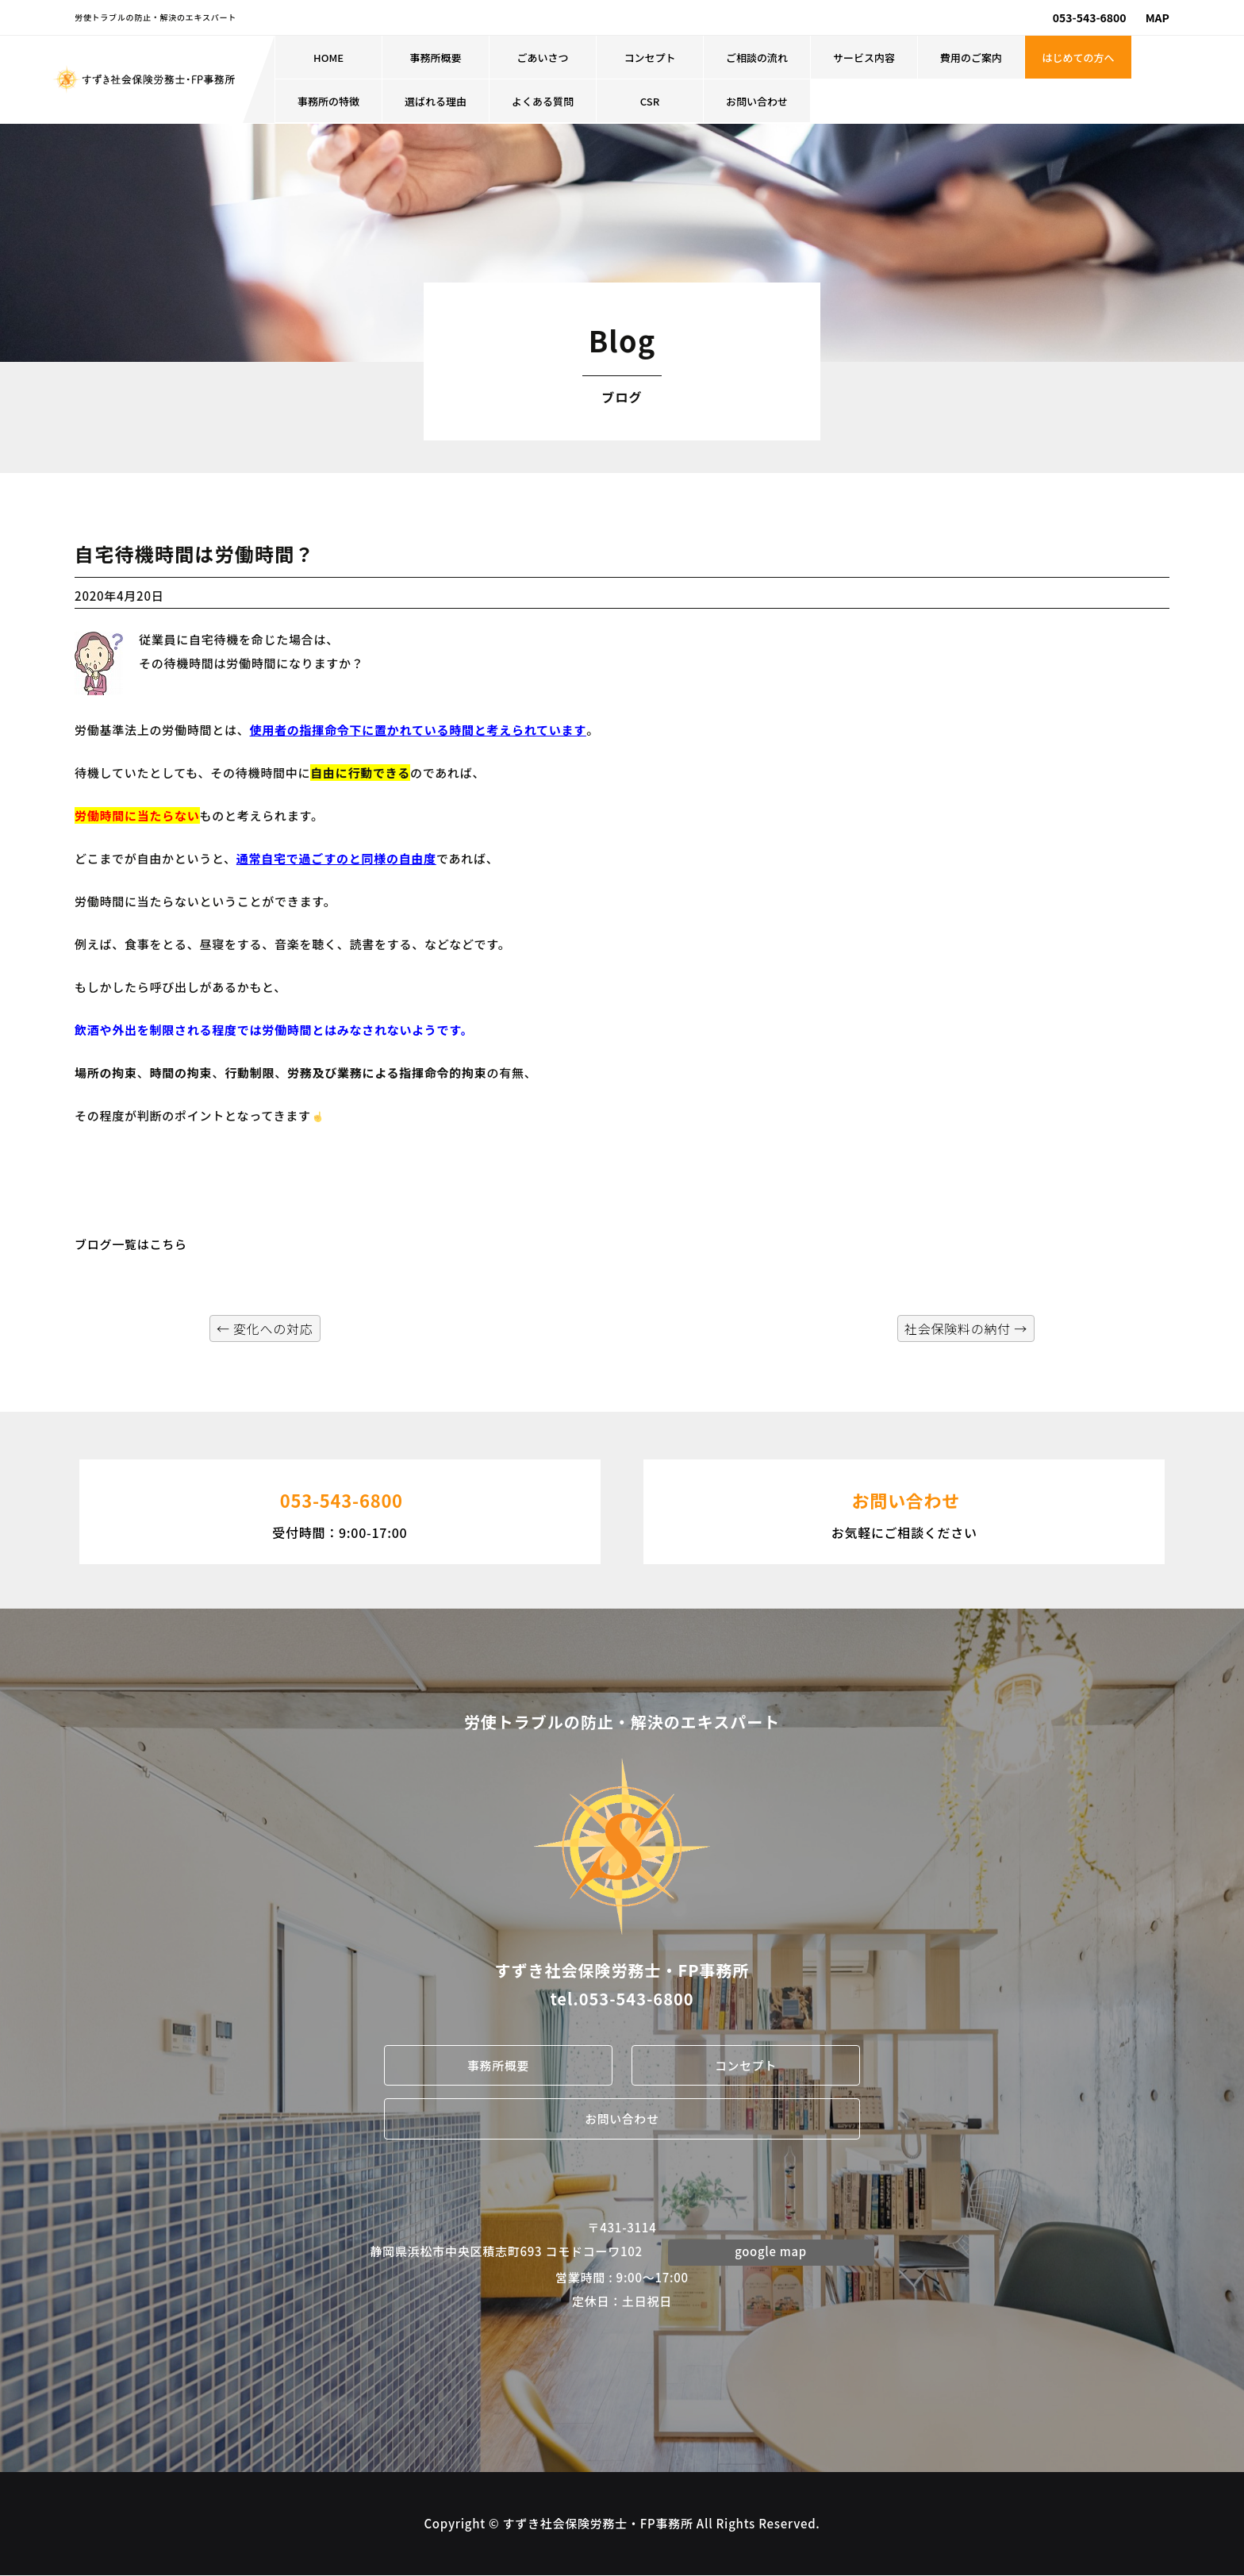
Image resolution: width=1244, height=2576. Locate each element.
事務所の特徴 (328, 101)
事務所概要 (436, 57)
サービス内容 (864, 57)
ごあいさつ (543, 57)
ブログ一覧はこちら (131, 1244)
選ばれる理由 (435, 101)
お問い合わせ (757, 101)
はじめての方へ (1078, 57)
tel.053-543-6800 (621, 1998)
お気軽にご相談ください (904, 1510)
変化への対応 (265, 1328)
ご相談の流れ (757, 57)
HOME (328, 57)
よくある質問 (543, 101)
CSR (649, 101)
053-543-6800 (1090, 17)
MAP (1157, 17)
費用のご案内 (971, 57)
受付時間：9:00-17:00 (340, 1510)
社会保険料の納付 (965, 1328)
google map (771, 2251)
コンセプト (650, 57)
